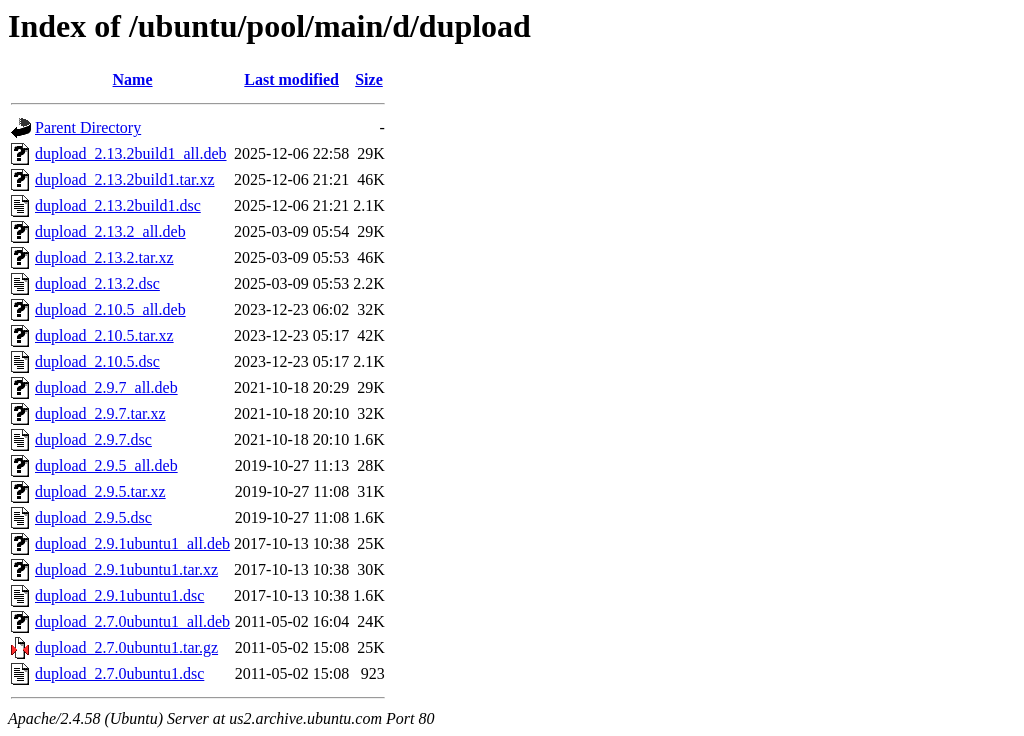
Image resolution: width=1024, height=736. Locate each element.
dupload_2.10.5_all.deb (110, 309)
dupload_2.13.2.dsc (97, 283)
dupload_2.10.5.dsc (97, 361)
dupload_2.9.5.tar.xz (100, 491)
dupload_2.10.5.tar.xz (104, 335)
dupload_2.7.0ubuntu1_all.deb (132, 621)
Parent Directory (88, 127)
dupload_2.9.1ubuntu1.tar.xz (126, 569)
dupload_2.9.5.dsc (93, 517)
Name (133, 79)
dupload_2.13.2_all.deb (110, 231)
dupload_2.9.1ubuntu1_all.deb (132, 543)
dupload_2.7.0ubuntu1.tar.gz (126, 647)
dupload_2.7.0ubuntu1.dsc (119, 673)
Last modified (291, 79)
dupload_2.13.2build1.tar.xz (125, 179)
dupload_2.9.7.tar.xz (100, 413)
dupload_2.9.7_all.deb (106, 387)
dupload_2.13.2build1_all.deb (131, 153)
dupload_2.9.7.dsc (93, 439)
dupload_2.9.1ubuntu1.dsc (119, 595)
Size (369, 79)
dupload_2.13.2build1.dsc (118, 205)
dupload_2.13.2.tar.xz (104, 257)
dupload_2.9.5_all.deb (106, 465)
